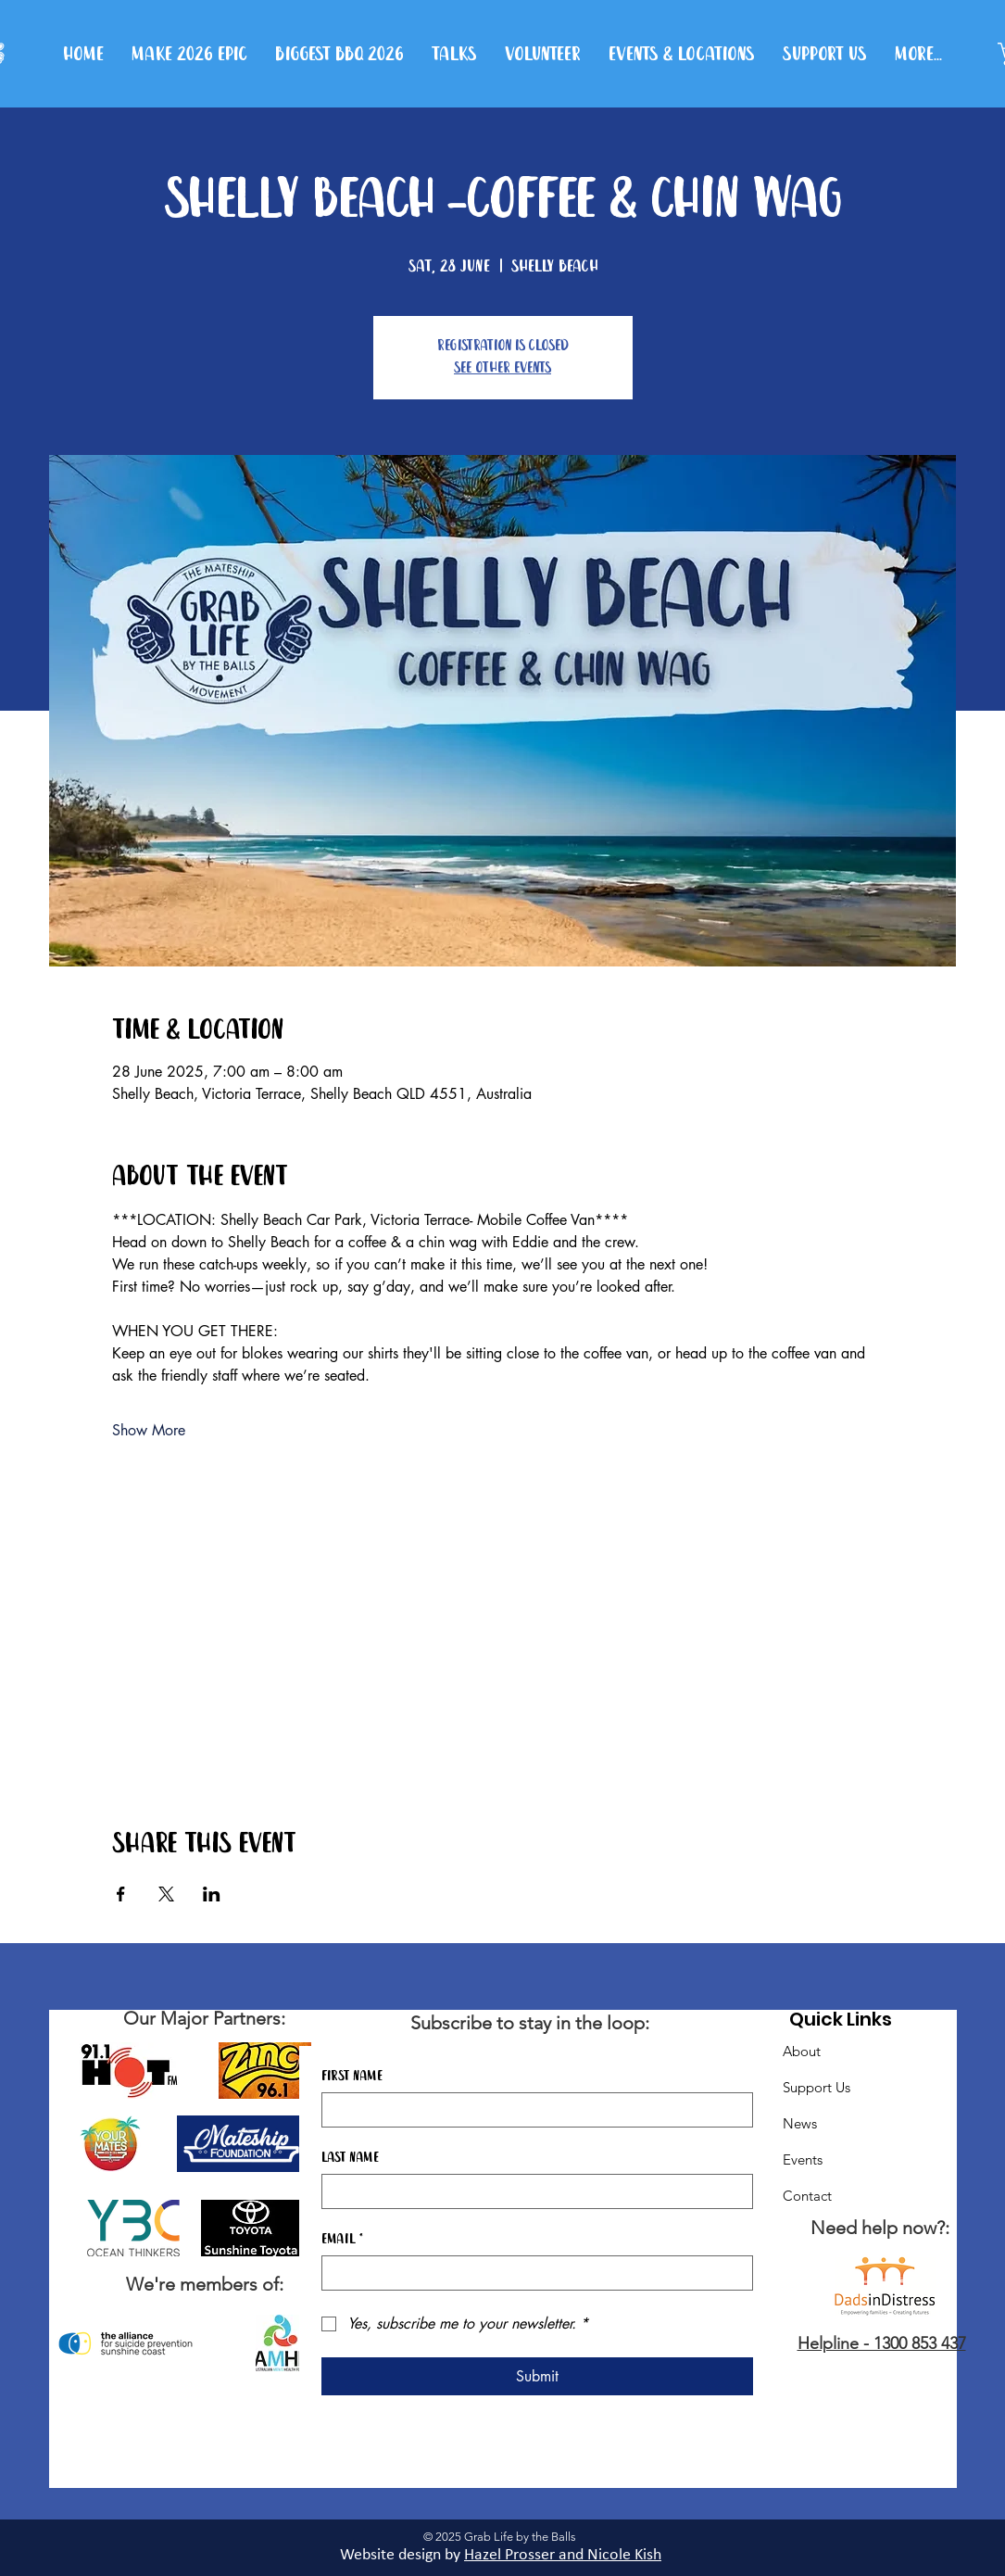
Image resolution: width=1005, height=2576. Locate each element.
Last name (350, 2158)
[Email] (531, 2273)
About (802, 2051)
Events (803, 2159)
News (800, 2123)
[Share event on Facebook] (121, 1894)
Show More (148, 1430)
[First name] (531, 2110)
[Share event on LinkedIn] (211, 1894)
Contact (807, 2195)
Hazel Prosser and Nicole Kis (558, 2555)
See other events (502, 368)
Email (342, 2239)
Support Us (816, 2087)
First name (352, 2076)
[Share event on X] (166, 1894)
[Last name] (531, 2191)
